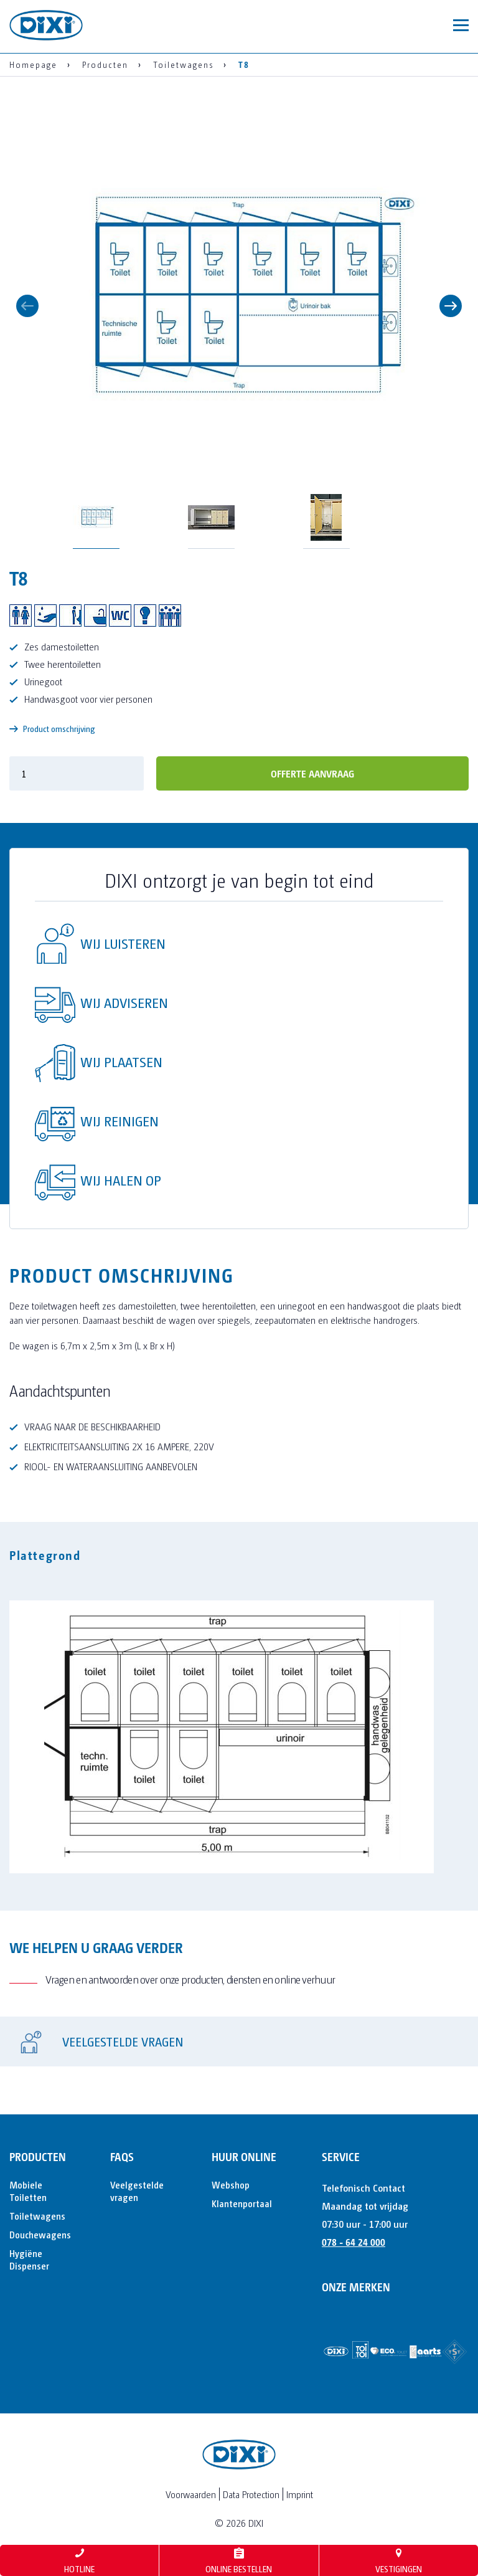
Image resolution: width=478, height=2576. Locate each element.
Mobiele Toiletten (28, 2191)
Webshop (231, 2184)
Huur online (244, 2156)
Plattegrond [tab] (45, 1555)
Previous (27, 306)
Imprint (299, 2494)
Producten (37, 2156)
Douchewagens (40, 2234)
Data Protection (251, 2494)
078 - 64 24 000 (353, 2241)
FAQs (122, 2156)
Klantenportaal (242, 2203)
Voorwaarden (191, 2494)
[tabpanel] (239, 1729)
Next (450, 306)
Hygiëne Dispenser (29, 2259)
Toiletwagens (37, 2216)
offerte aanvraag (312, 773)
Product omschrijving (52, 728)
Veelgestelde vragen (137, 2191)
